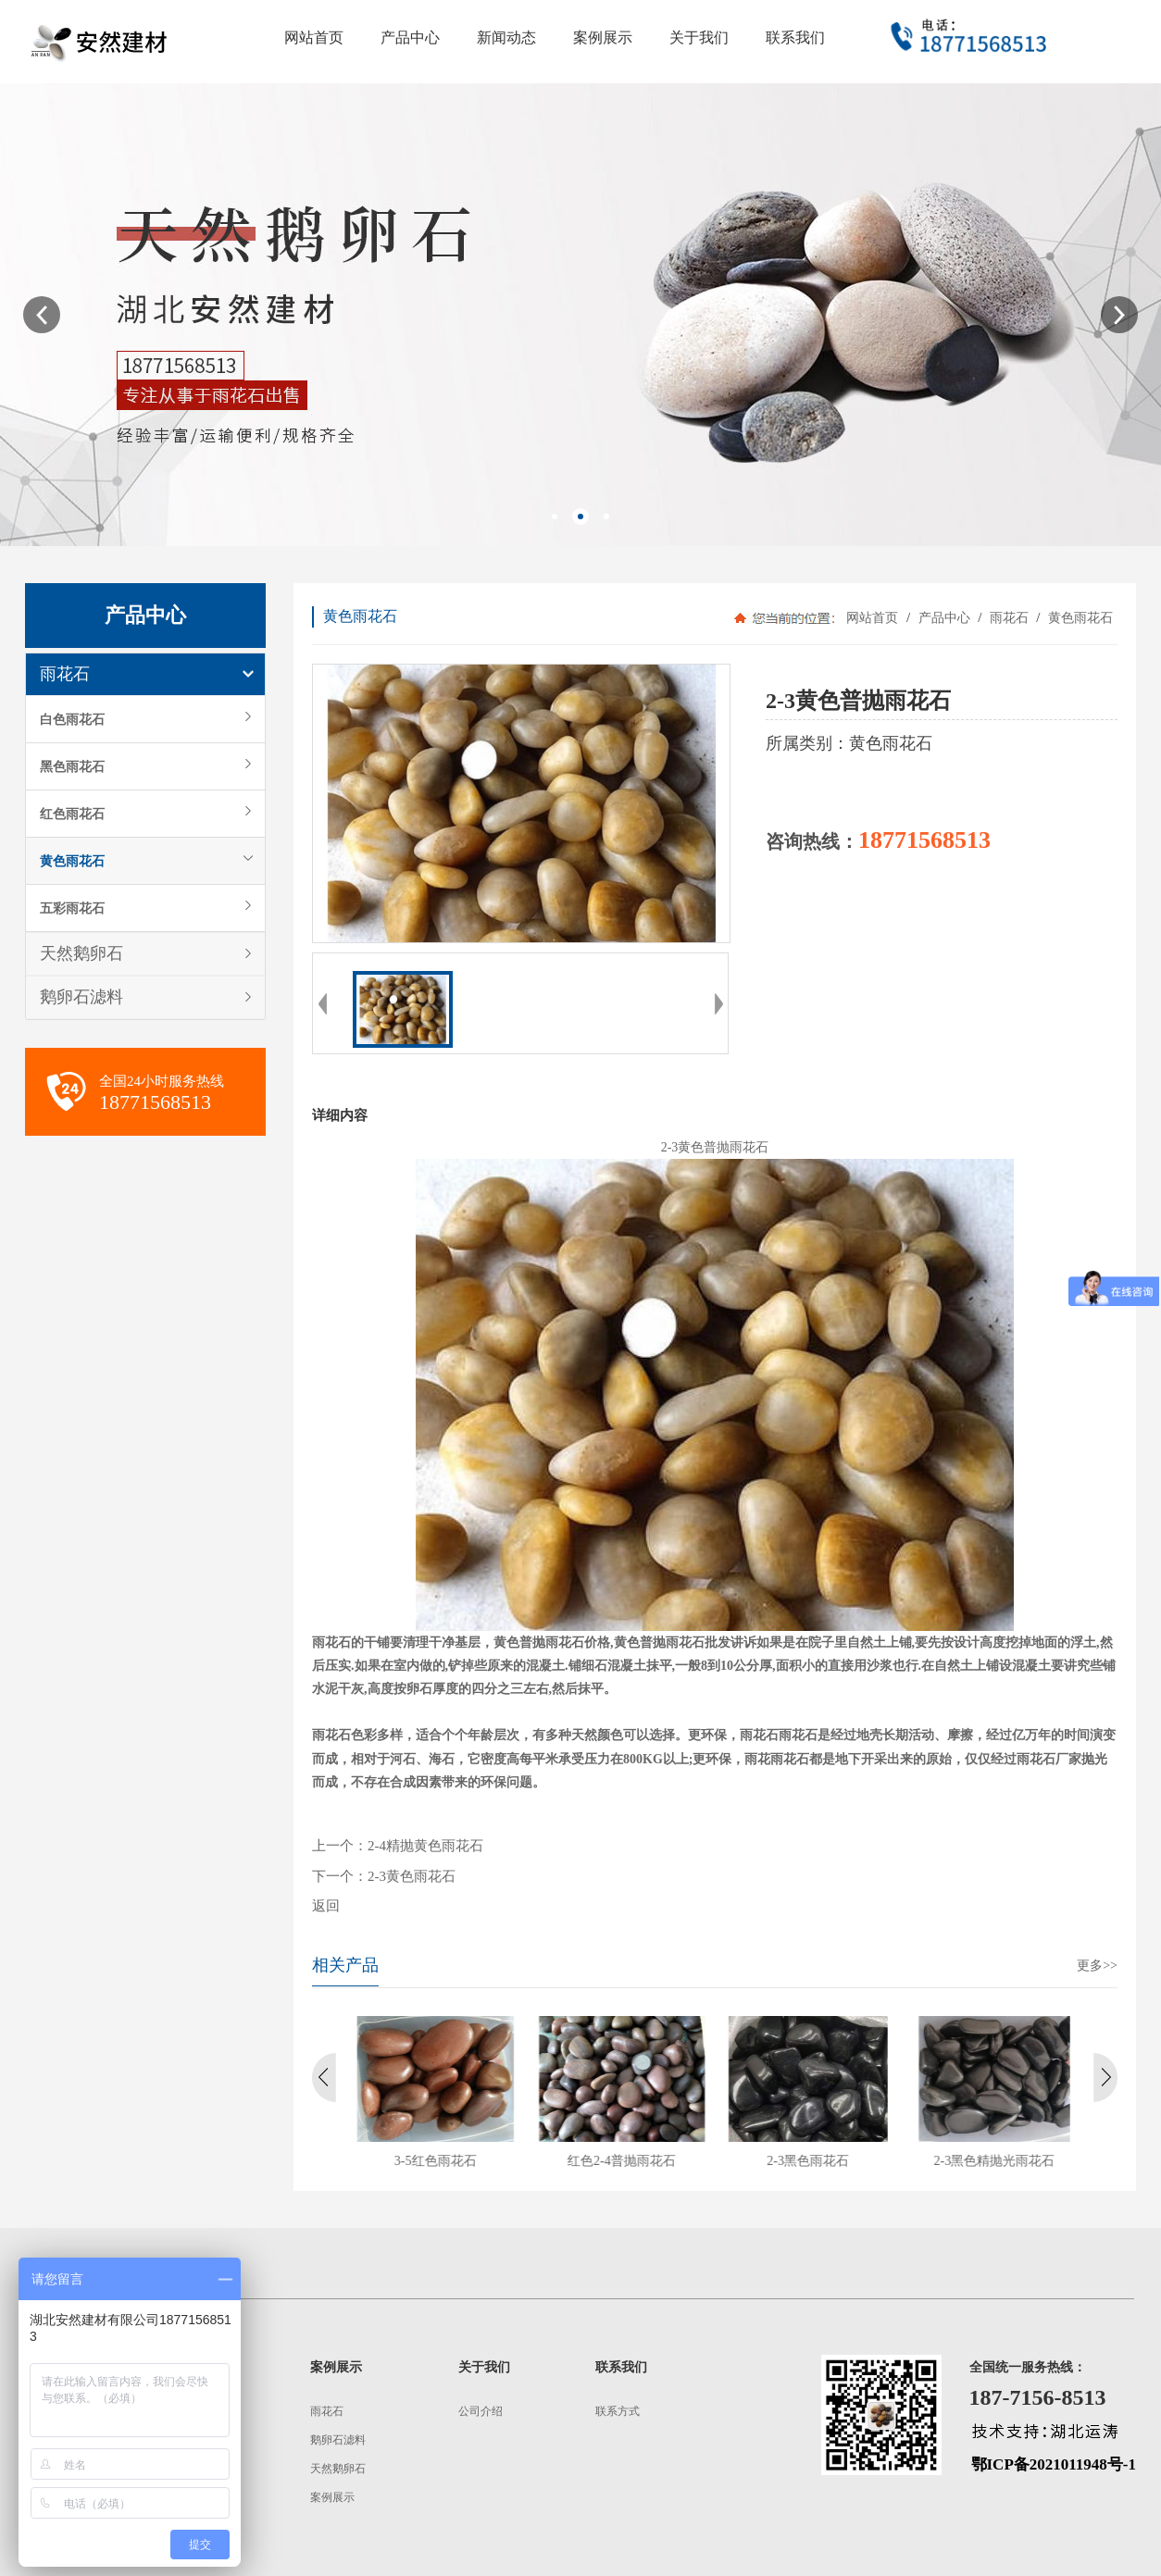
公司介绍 (480, 2411)
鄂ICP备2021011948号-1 (1054, 2464)
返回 (326, 1905)
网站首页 (872, 618)
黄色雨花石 (72, 860)
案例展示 (332, 2497)
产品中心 (944, 618)
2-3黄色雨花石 (412, 1876)
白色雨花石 (72, 719)
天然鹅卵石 (81, 953)
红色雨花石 (72, 813)
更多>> (1097, 1965)
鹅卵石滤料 (81, 997)
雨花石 (65, 674)
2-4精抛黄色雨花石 (425, 1845)
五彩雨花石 (72, 908)
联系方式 (617, 2411)
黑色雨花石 (72, 766)
